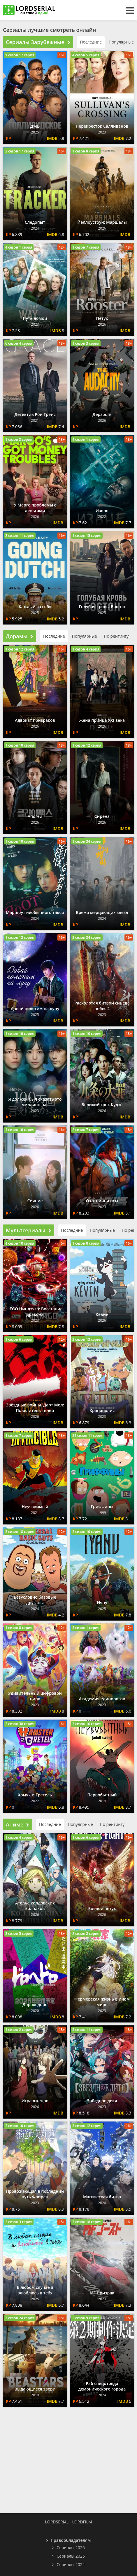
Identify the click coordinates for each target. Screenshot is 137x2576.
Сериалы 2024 (71, 2564)
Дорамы (19, 636)
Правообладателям (71, 2540)
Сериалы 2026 (71, 2547)
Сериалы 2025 (71, 2556)
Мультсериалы (28, 1230)
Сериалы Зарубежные (38, 42)
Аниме (17, 1824)
